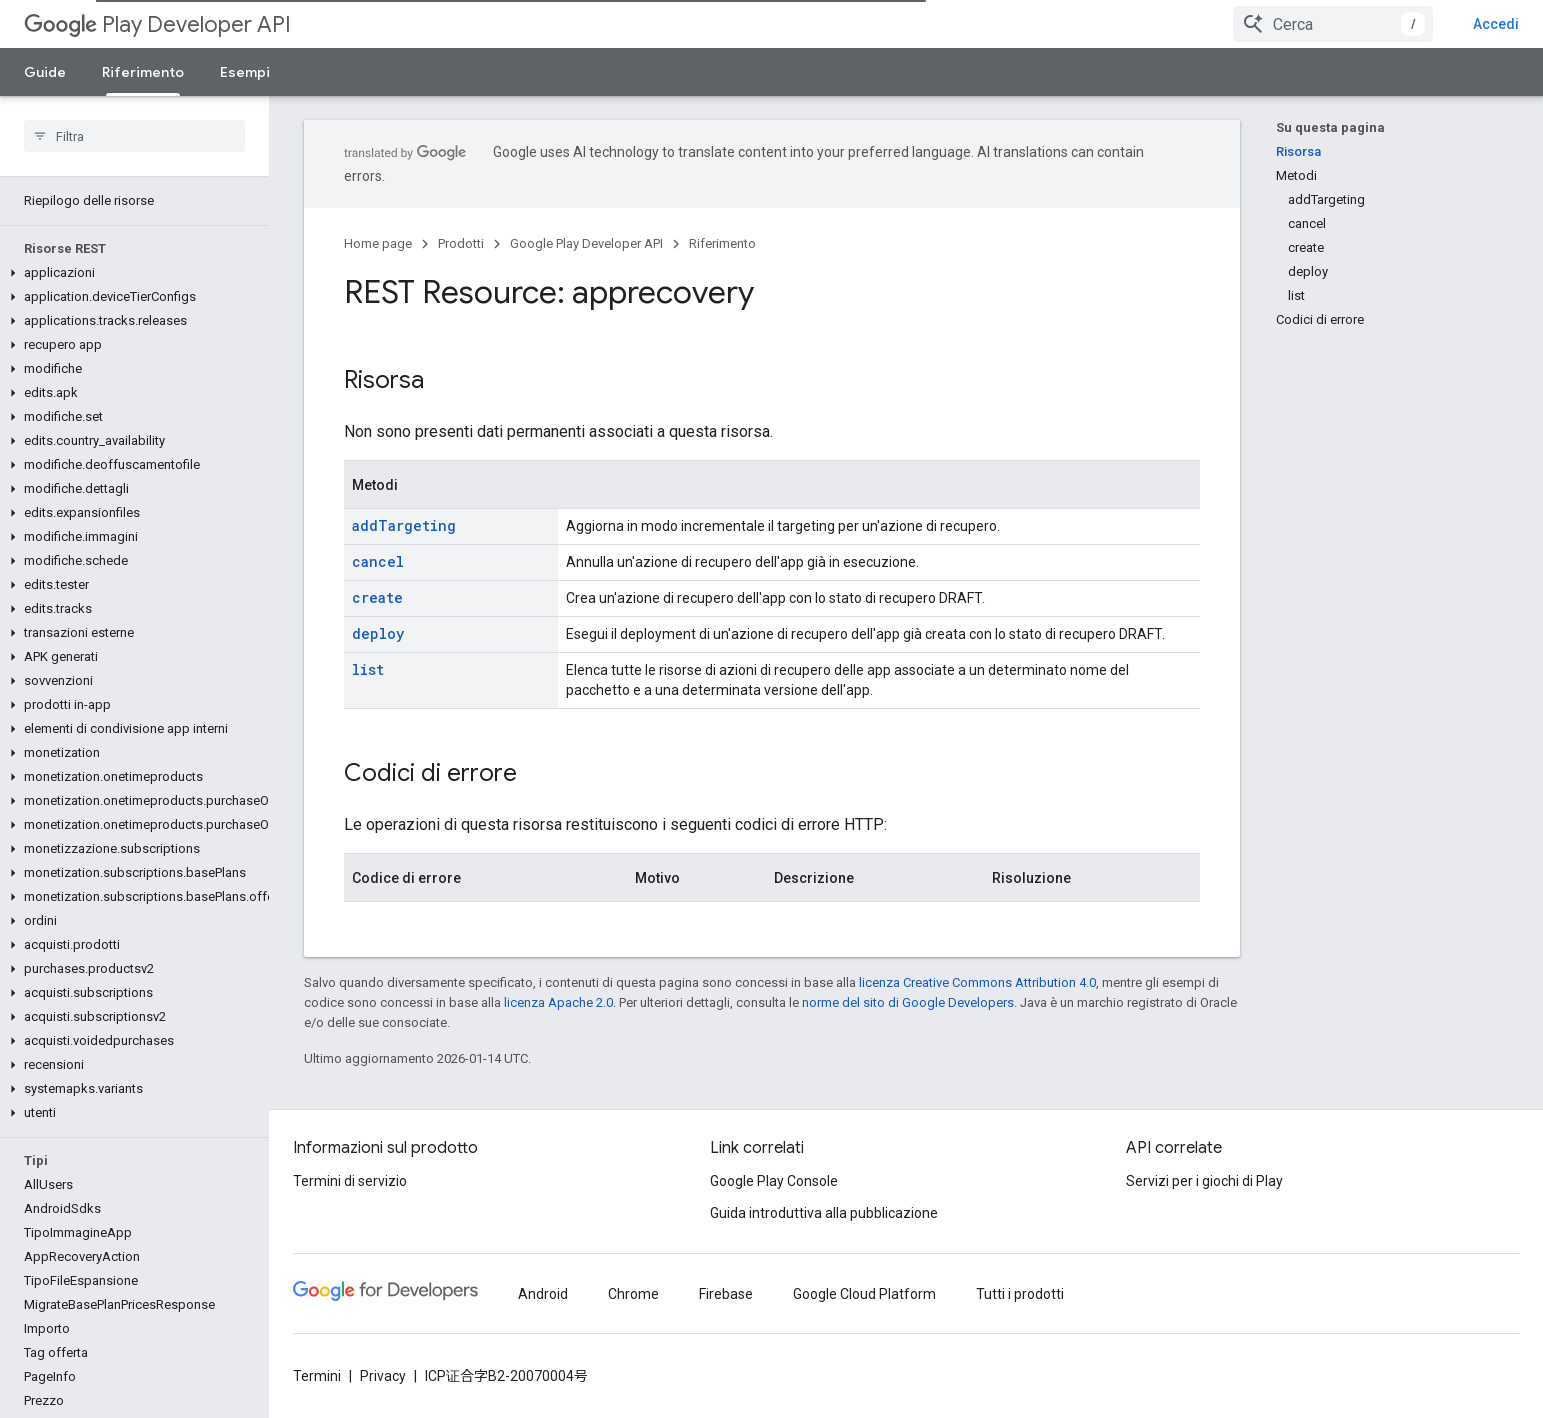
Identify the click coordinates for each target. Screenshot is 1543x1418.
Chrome (633, 1294)
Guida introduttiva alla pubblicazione (824, 1213)
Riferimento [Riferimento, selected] (143, 72)
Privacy (383, 1376)
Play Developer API (157, 24)
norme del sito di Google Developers (908, 1002)
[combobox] (1333, 24)
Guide (45, 72)
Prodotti (461, 243)
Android (543, 1294)
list (368, 669)
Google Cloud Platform (864, 1294)
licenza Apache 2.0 (558, 1002)
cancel (378, 561)
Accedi (1496, 24)
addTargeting (404, 525)
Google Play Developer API (586, 243)
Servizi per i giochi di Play (1204, 1181)
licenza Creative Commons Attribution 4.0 (977, 982)
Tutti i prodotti (1020, 1294)
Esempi (245, 72)
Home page (378, 243)
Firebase (726, 1294)
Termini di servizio (350, 1181)
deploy (378, 633)
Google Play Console (774, 1181)
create (377, 597)
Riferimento (722, 243)
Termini (317, 1376)
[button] (130, 273)
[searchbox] (134, 136)
